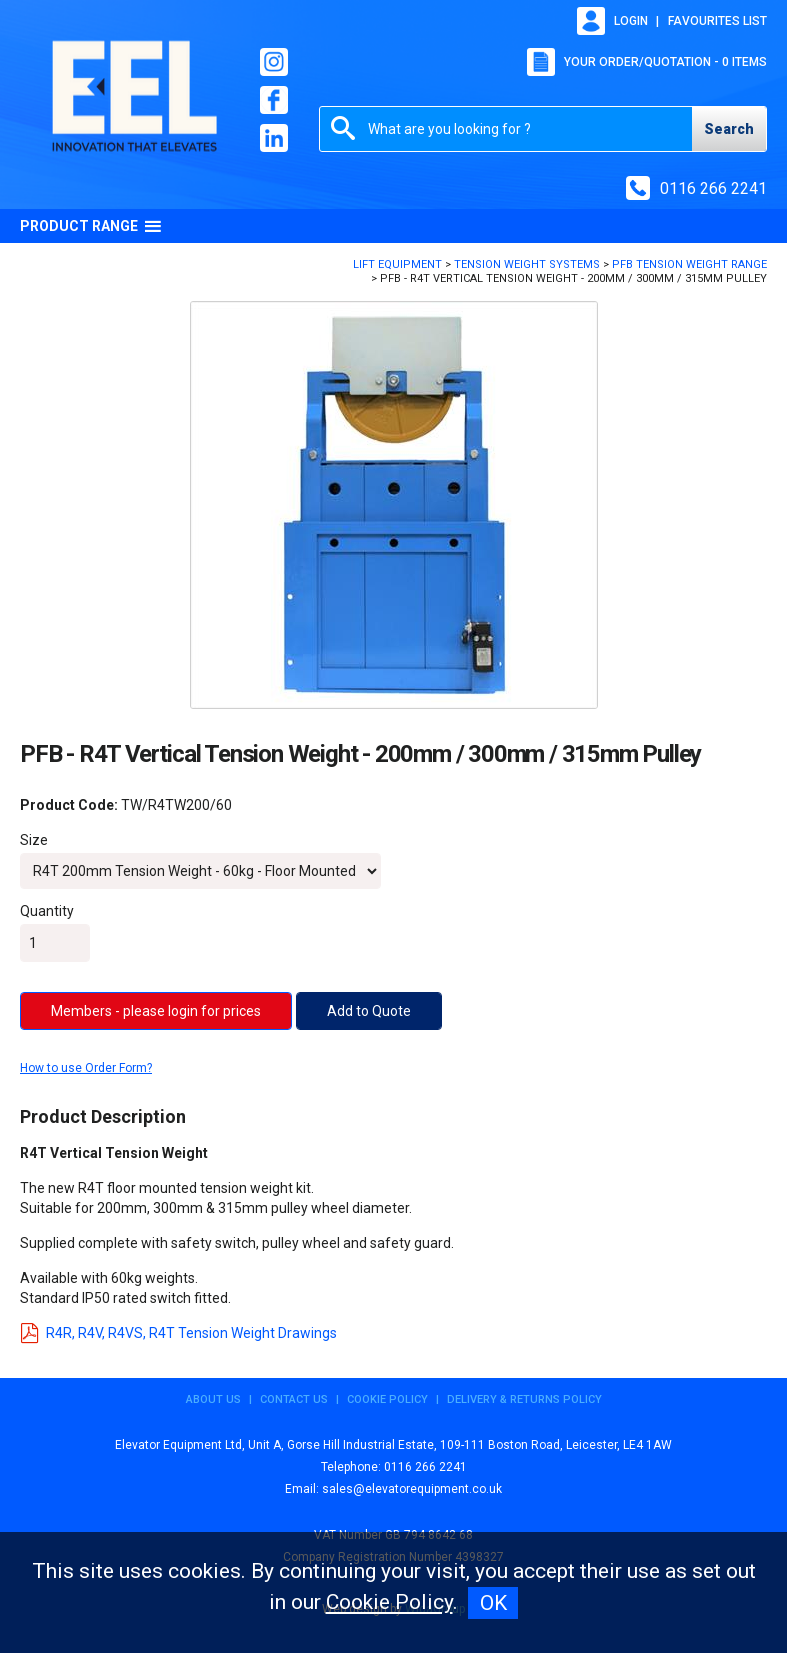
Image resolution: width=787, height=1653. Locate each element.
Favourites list (717, 21)
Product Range (91, 226)
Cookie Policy (387, 1399)
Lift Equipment (397, 264)
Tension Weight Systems (527, 264)
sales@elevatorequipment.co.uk (412, 1489)
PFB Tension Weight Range (689, 264)
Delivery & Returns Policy (524, 1399)
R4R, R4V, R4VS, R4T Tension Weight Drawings (178, 1333)
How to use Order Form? (86, 1068)
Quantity (47, 911)
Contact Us (294, 1399)
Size (34, 840)
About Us (213, 1399)
